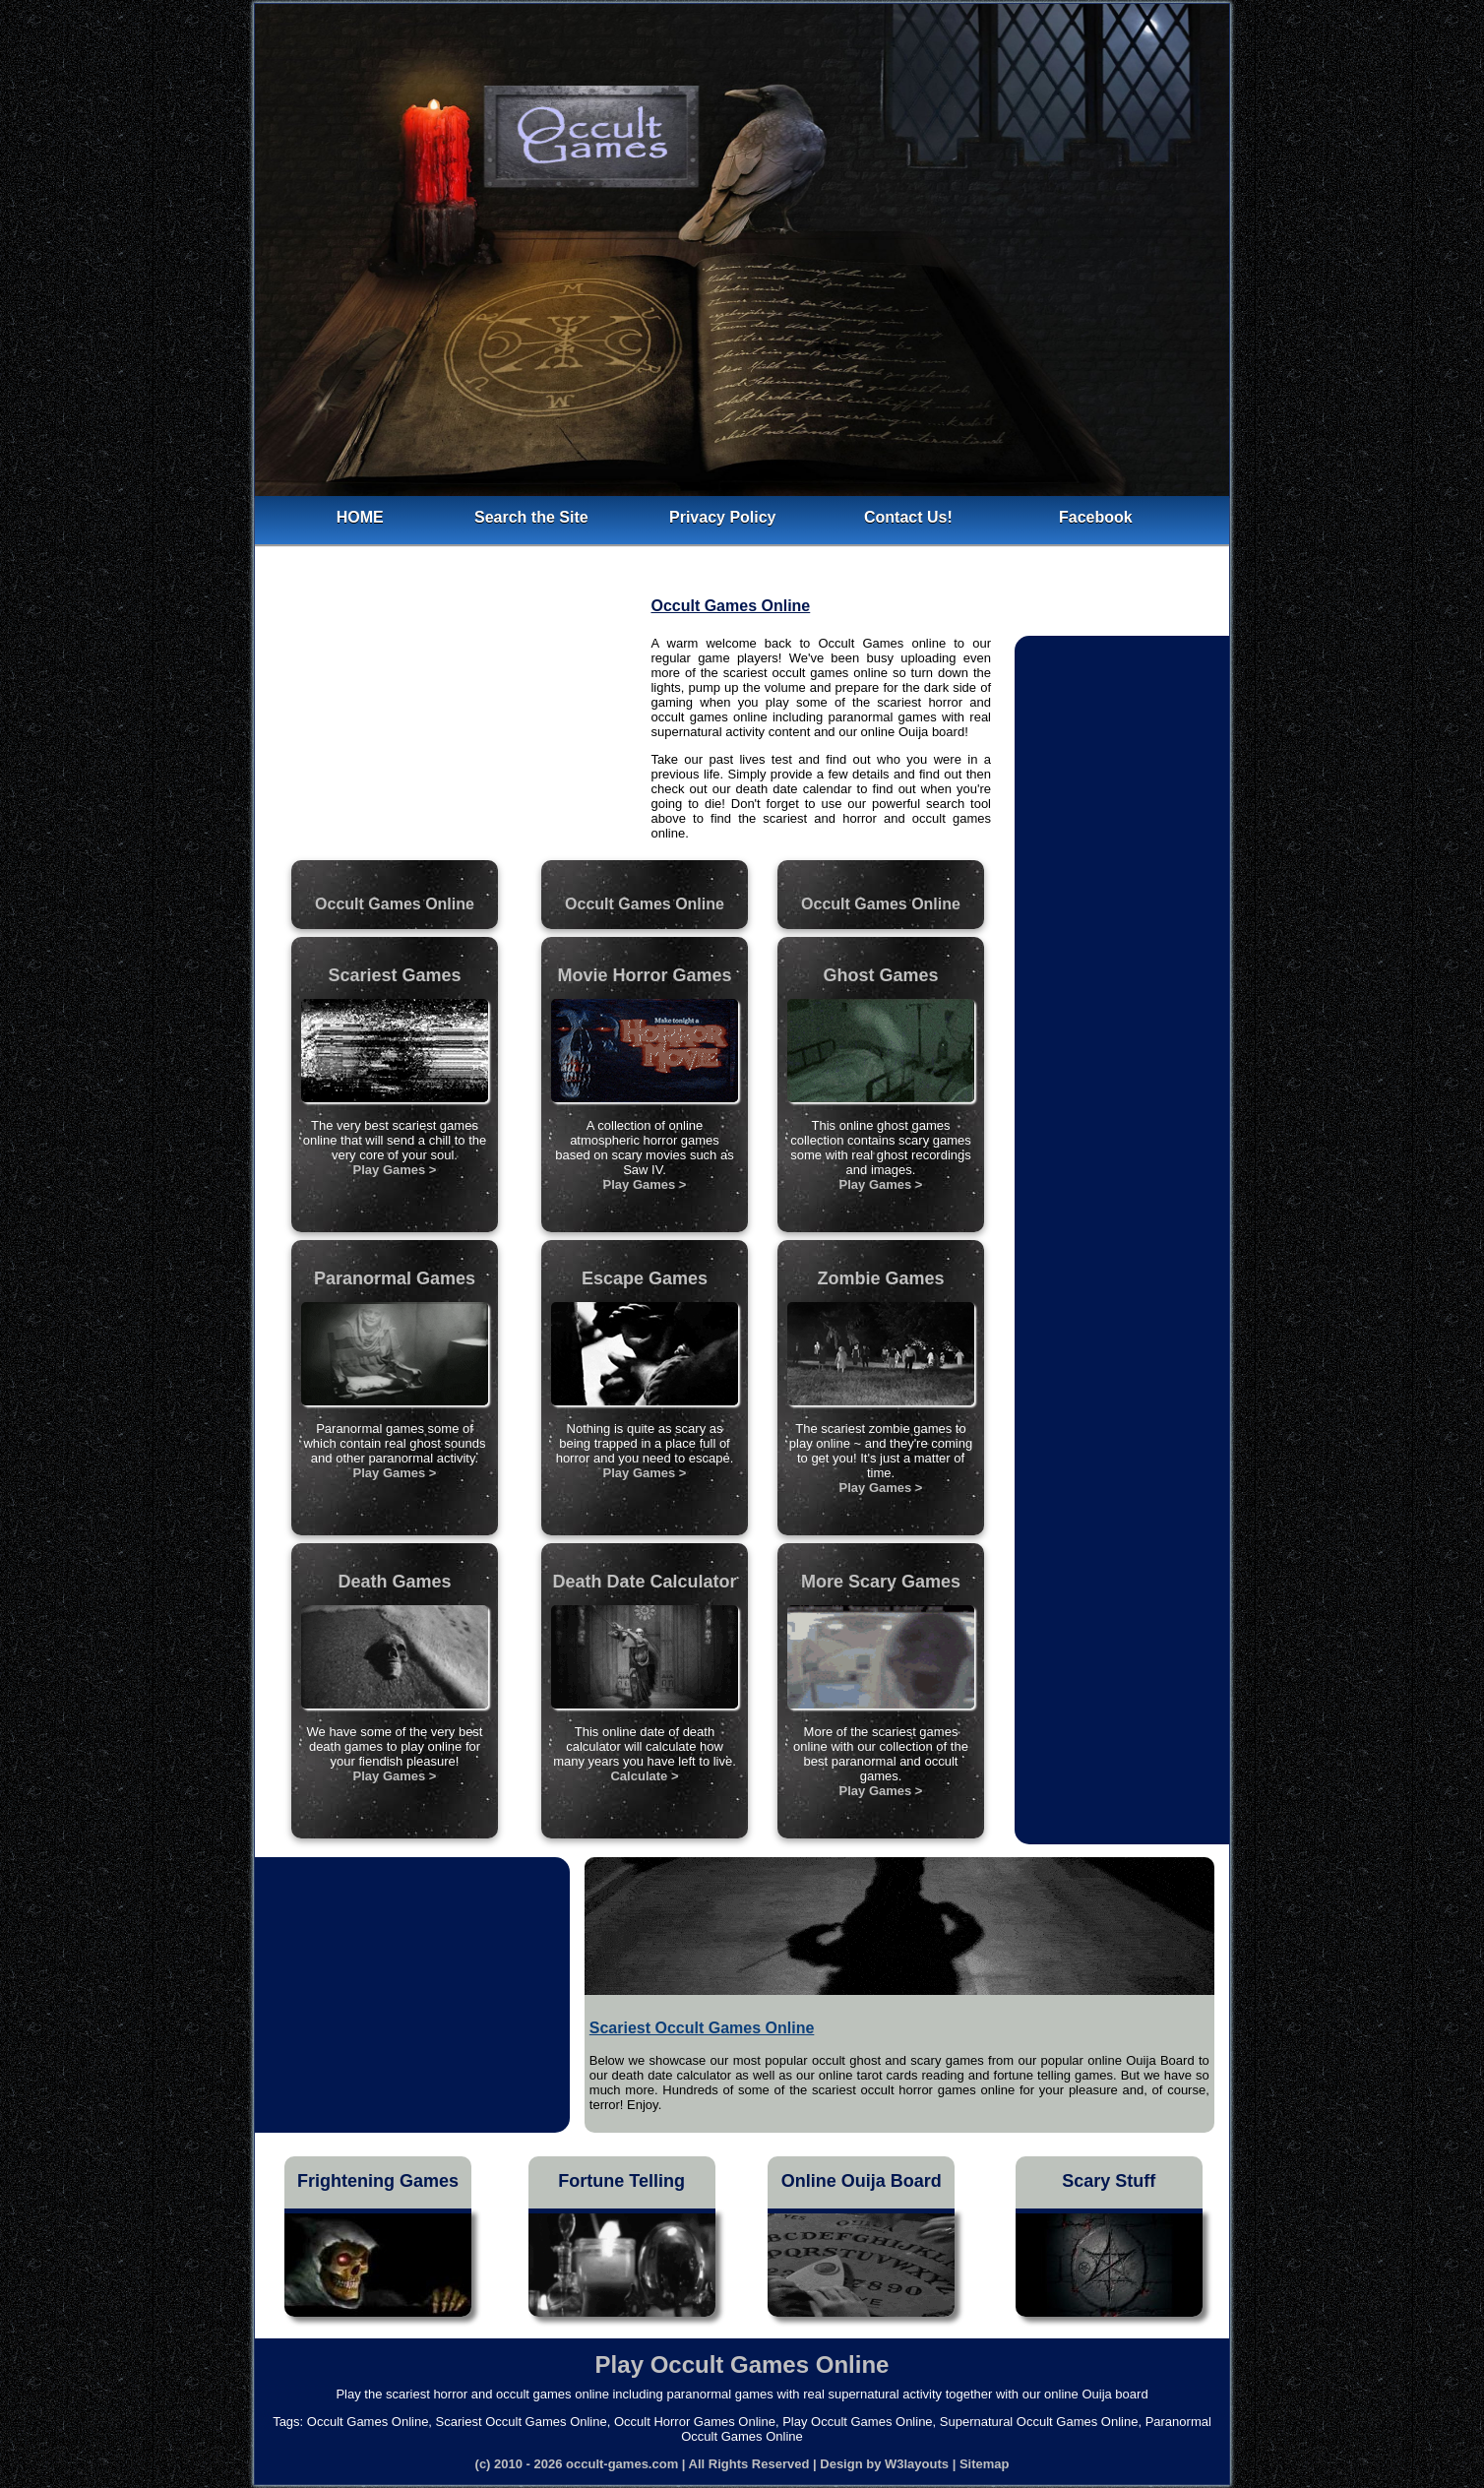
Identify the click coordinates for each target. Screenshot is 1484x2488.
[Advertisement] (452, 718)
